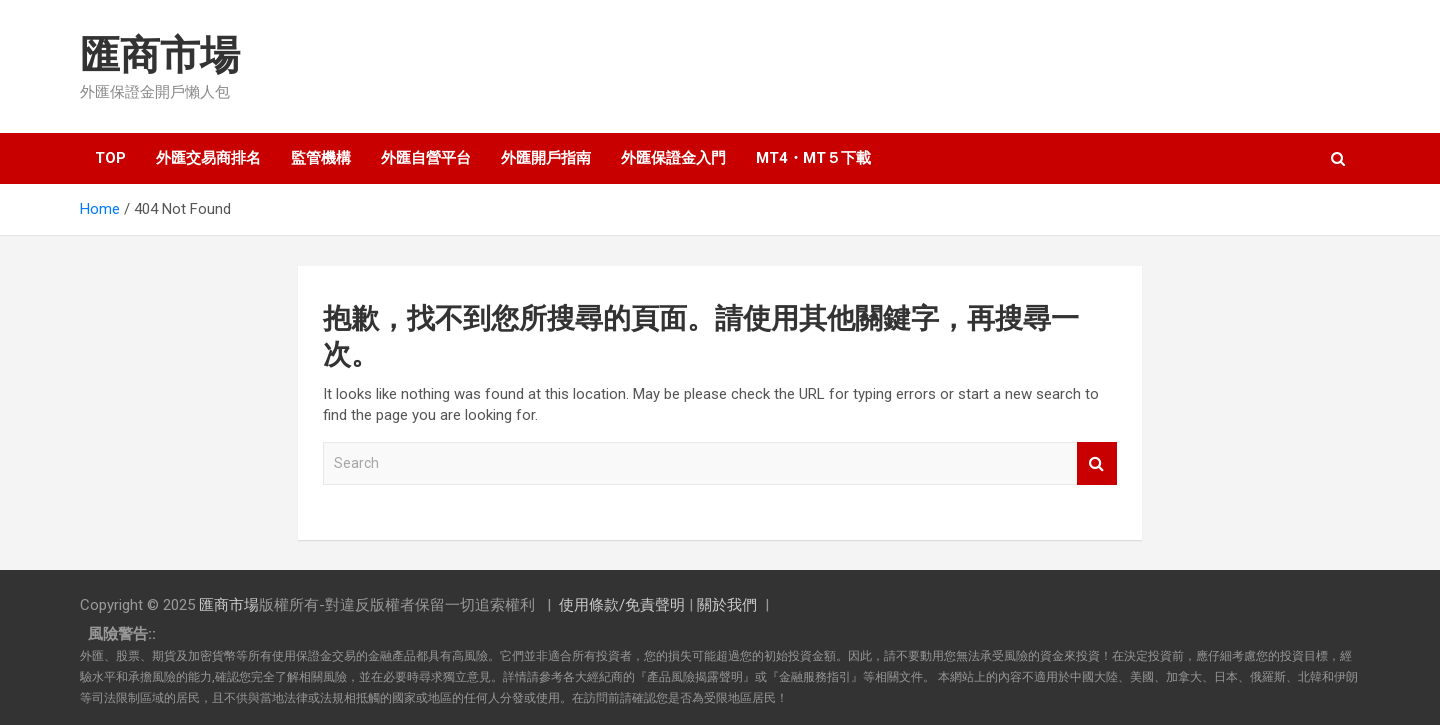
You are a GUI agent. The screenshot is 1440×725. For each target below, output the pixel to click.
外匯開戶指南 (546, 158)
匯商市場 (160, 55)
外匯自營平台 (426, 158)
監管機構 (321, 158)
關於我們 (727, 605)
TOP (110, 158)
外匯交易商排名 (208, 158)
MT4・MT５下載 (813, 158)
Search (1097, 463)
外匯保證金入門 (673, 158)
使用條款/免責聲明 (622, 605)
